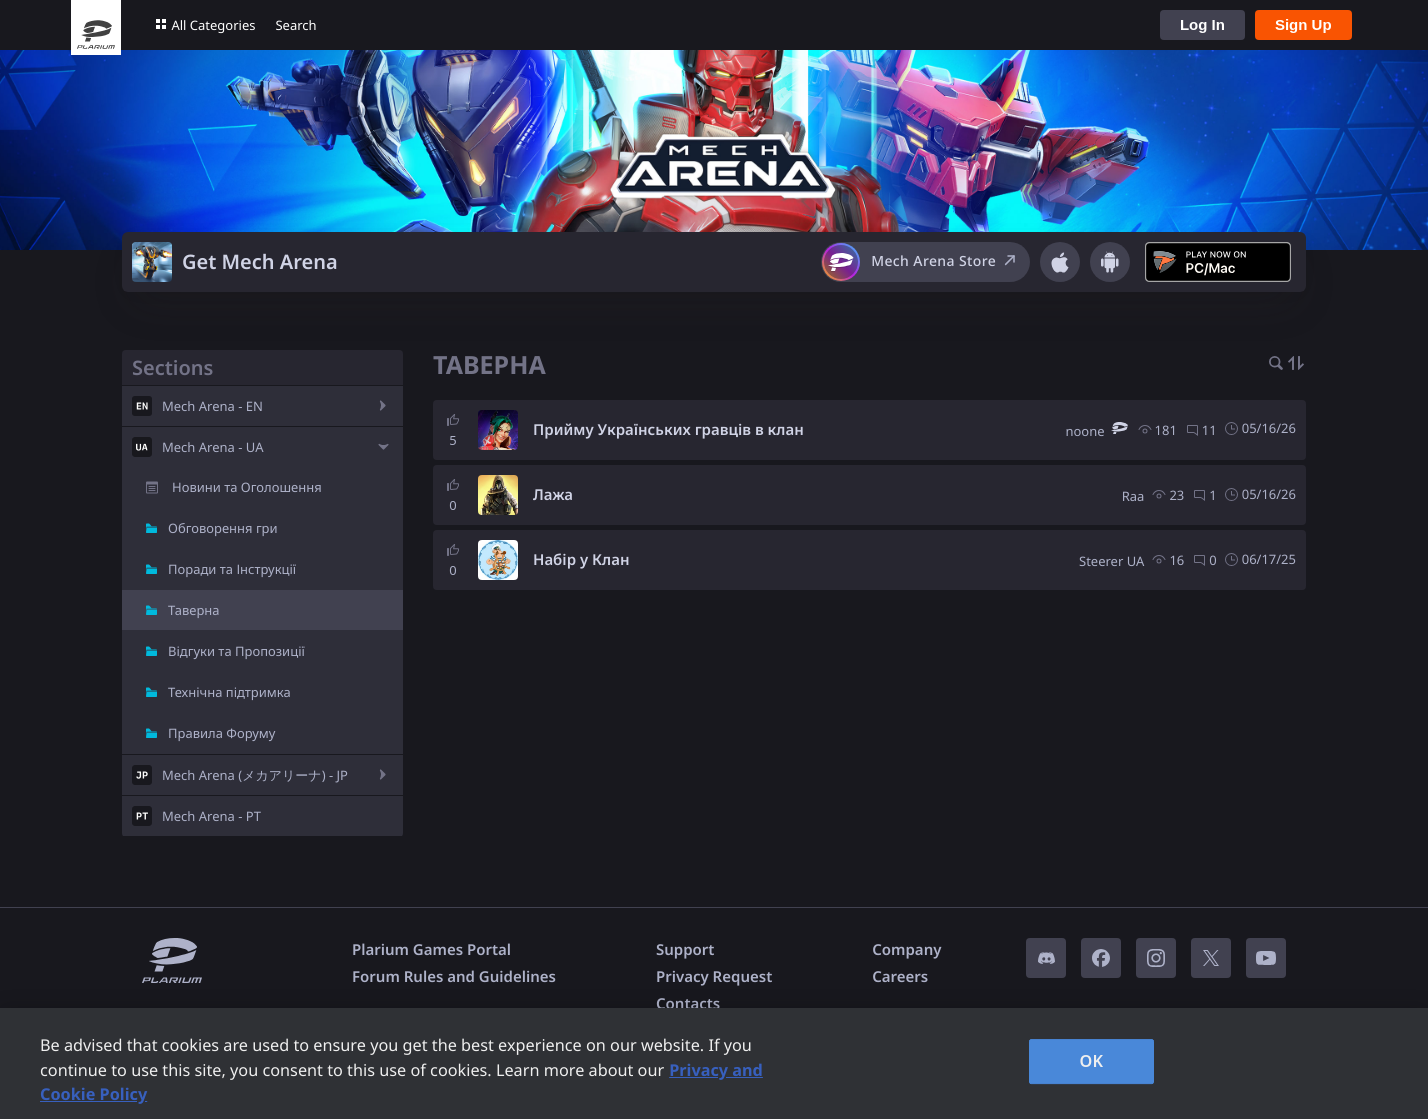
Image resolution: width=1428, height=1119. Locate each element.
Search (295, 25)
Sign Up (1303, 24)
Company (906, 950)
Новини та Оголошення (247, 487)
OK (1092, 1061)
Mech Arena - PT (211, 816)
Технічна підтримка (229, 692)
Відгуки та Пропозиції (236, 651)
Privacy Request (714, 977)
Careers (900, 977)
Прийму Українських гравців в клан (668, 430)
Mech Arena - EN (212, 406)
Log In (1202, 24)
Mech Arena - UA (212, 447)
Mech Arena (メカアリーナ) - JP (255, 775)
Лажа (553, 495)
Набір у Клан (581, 560)
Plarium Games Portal (431, 950)
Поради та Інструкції (232, 569)
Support (685, 950)
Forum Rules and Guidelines (454, 977)
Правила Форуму (221, 733)
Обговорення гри (223, 528)
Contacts (688, 1004)
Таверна (194, 610)
